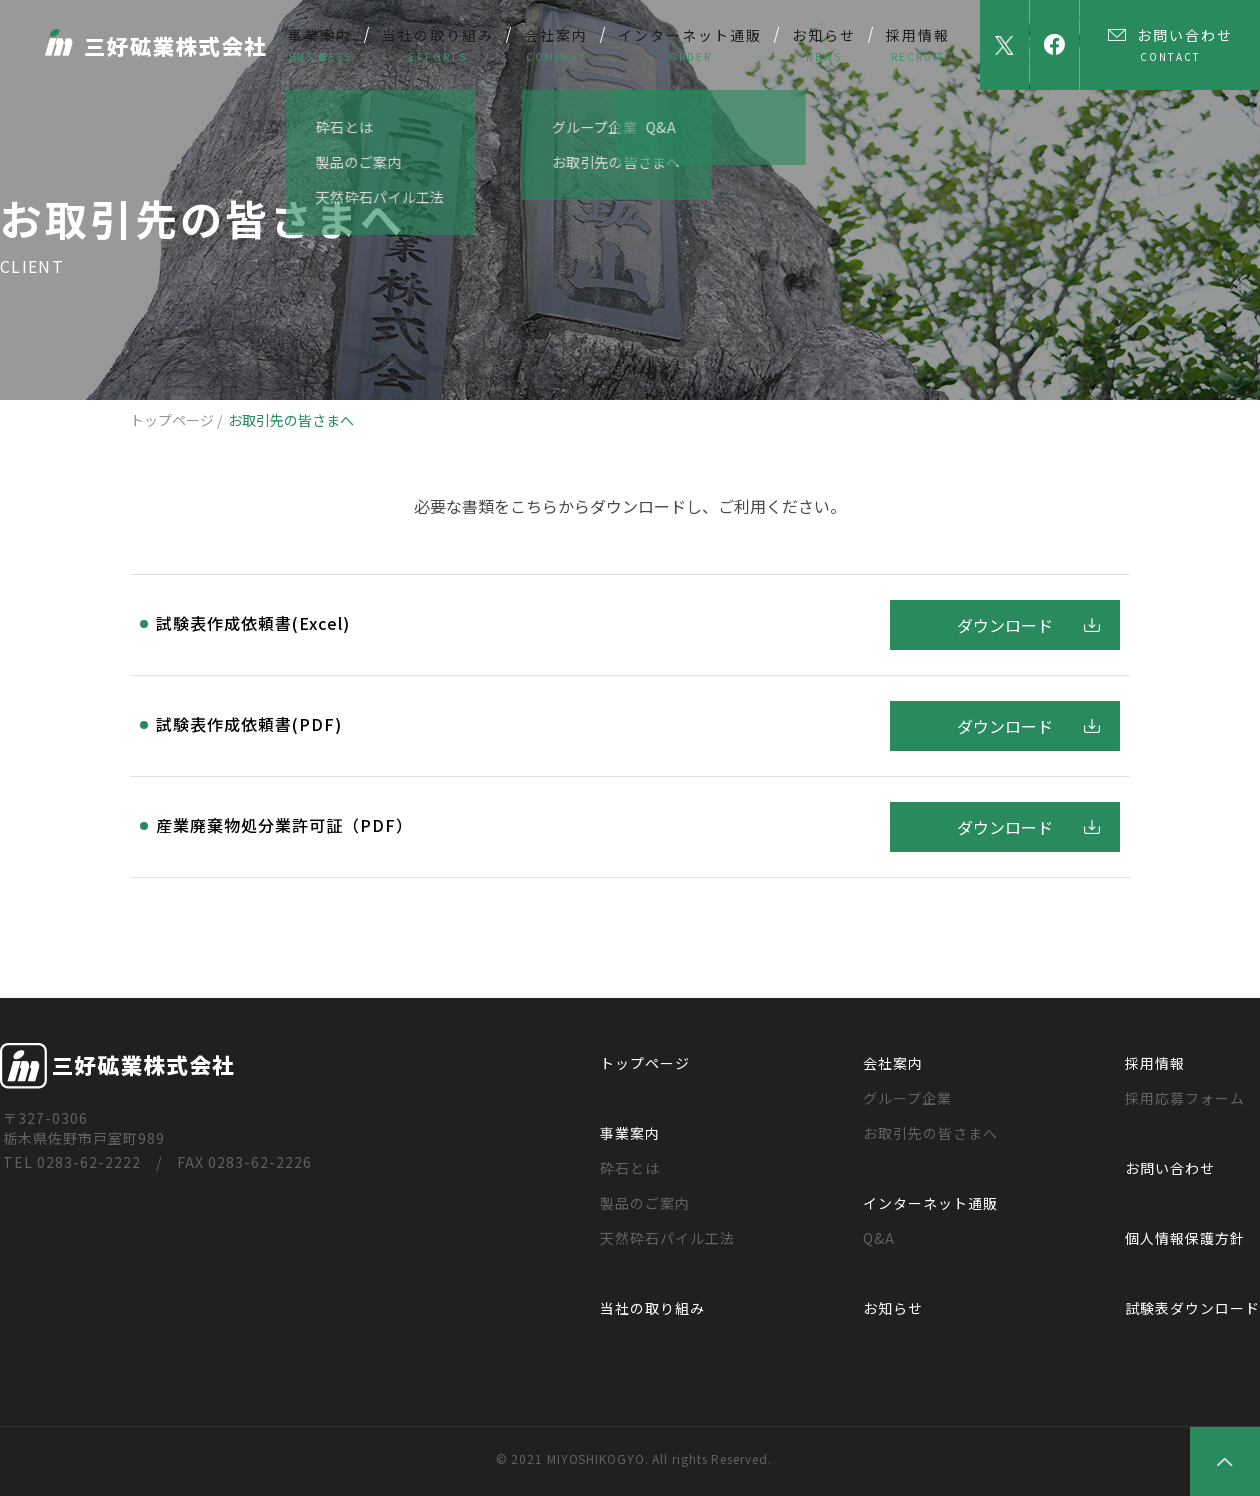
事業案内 (630, 1133)
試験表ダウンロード (1192, 1308)
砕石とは (630, 1168)
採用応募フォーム (1185, 1098)
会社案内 (893, 1063)
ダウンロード (1005, 625)
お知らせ (893, 1308)
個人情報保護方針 (1185, 1238)
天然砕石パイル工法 (667, 1238)
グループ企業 (907, 1098)
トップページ (172, 420)
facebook (1054, 45)
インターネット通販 (930, 1203)
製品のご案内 (645, 1203)
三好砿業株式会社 (162, 43)
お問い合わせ (1170, 1168)
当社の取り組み (652, 1308)
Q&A (879, 1238)
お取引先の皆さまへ (930, 1133)
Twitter (1004, 45)
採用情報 (1155, 1063)
